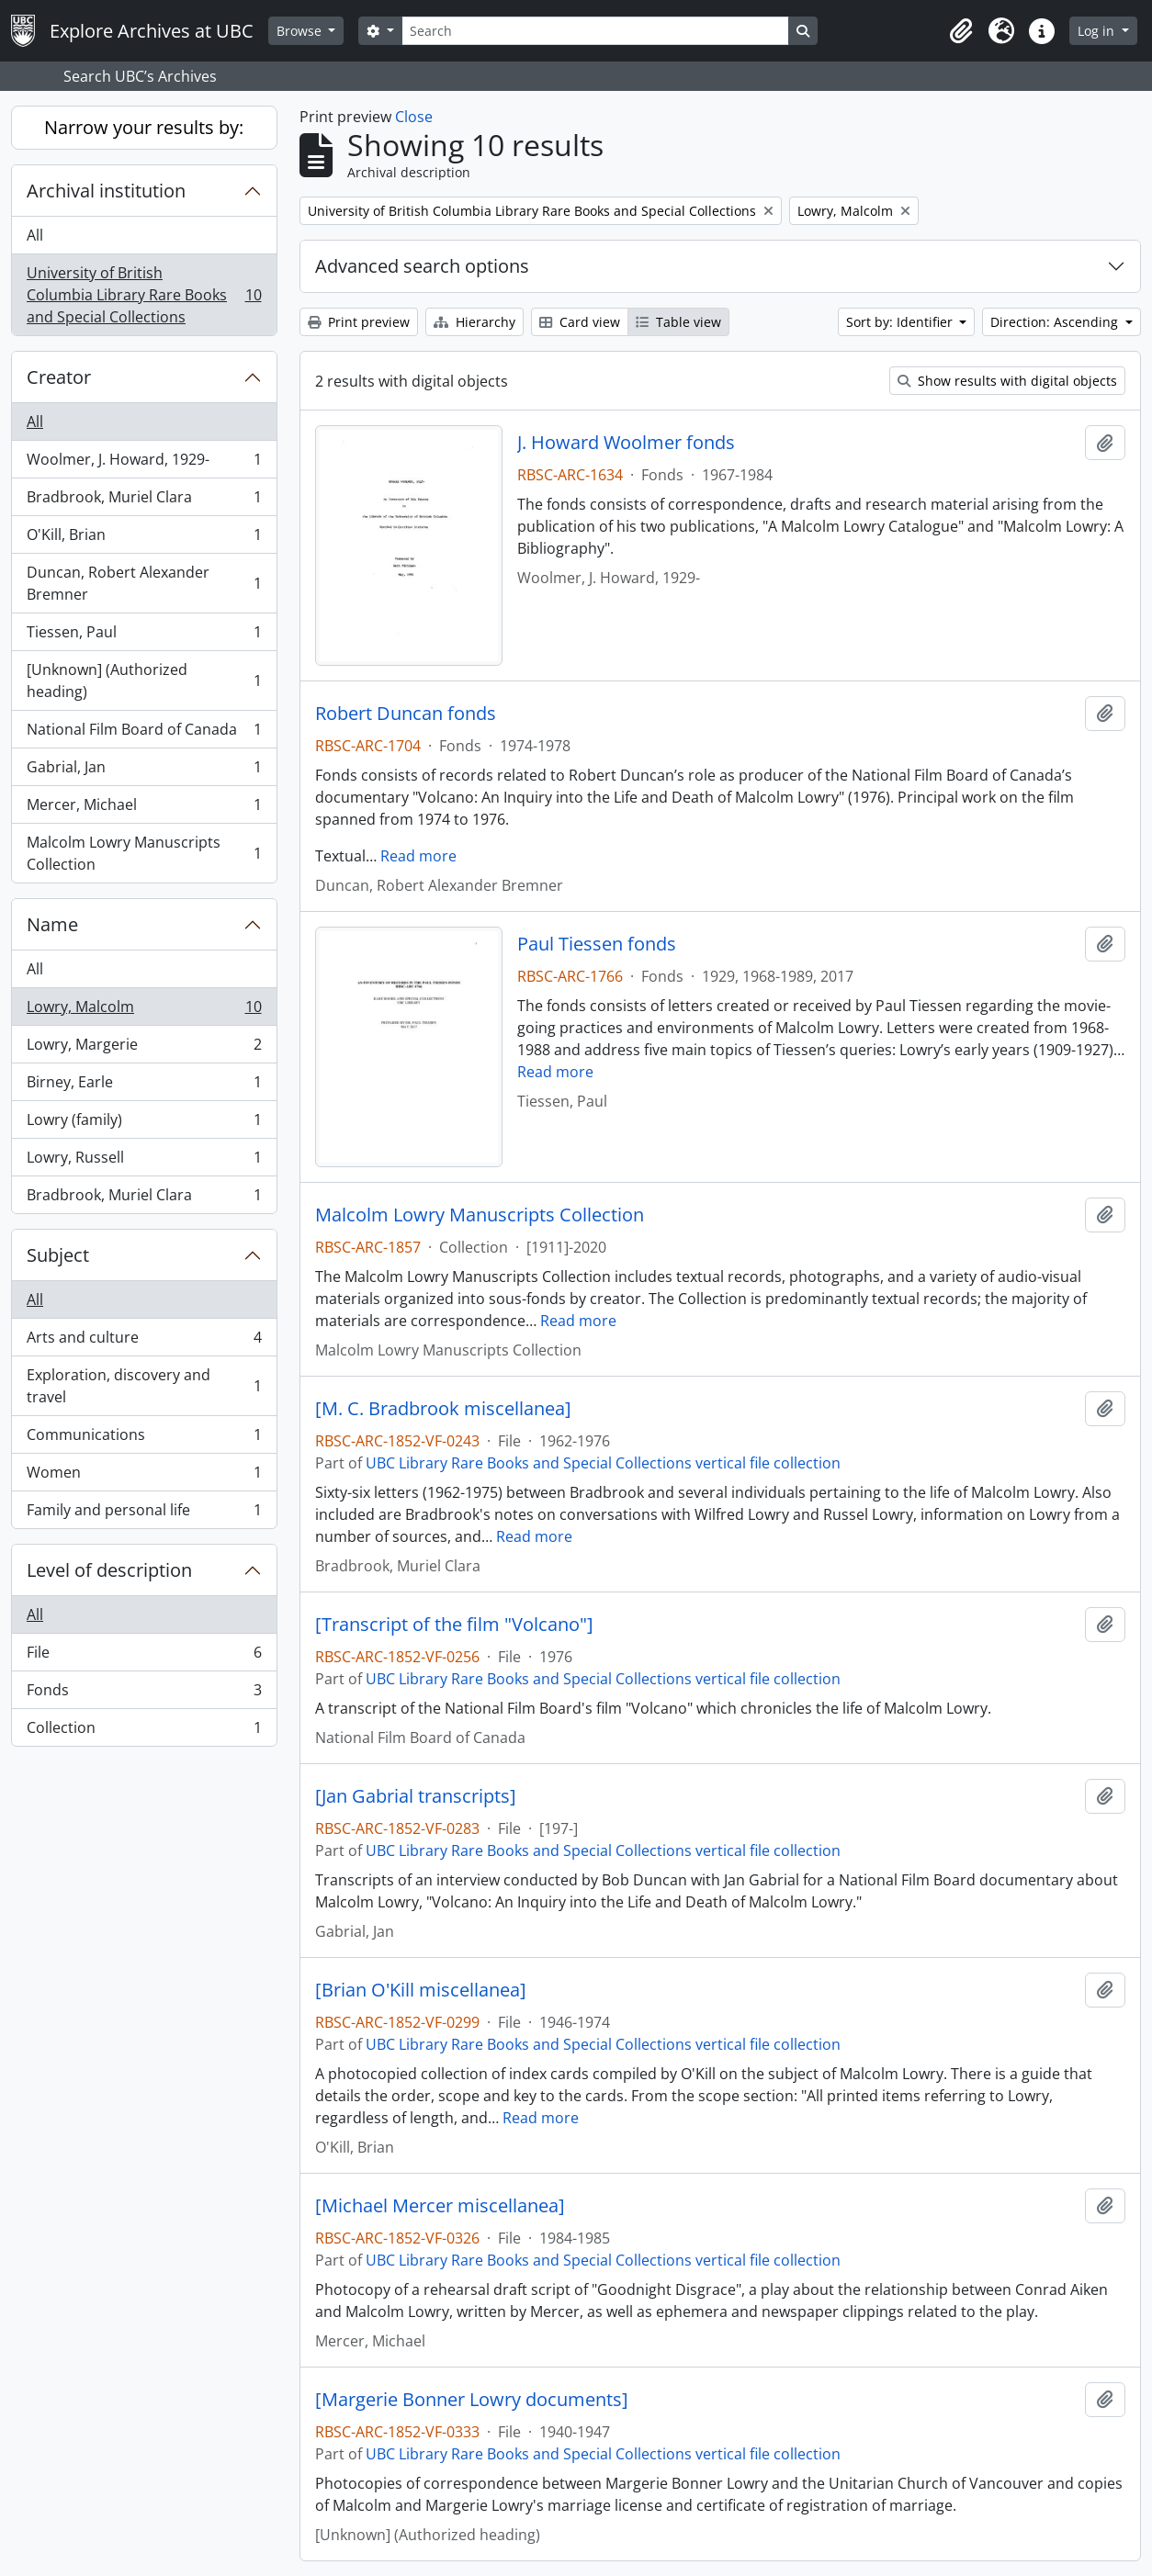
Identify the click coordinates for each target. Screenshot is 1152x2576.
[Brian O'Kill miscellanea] (420, 1990)
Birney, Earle (144, 1086)
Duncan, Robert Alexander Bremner (144, 583)
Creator (59, 377)
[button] (961, 31)
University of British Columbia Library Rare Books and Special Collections (144, 295)
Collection (144, 1731)
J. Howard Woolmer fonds (626, 443)
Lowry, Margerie (144, 1048)
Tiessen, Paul (144, 636)
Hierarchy (474, 322)
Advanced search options (422, 265)
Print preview (359, 322)
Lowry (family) (144, 1123)
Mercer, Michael (144, 808)
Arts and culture (144, 1341)
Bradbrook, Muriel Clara (144, 501)
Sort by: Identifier (901, 322)
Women (144, 1476)
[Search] (595, 31)
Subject (58, 1255)
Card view (579, 322)
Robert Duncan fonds (405, 714)
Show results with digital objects (1007, 380)
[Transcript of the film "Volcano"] (454, 1625)
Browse (301, 30)
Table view (678, 322)
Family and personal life (144, 1513)
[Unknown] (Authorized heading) (144, 680)
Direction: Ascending (1056, 322)
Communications (144, 1438)
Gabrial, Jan (144, 771)
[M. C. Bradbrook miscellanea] (443, 1409)
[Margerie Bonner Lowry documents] (471, 2400)
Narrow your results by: (143, 127)
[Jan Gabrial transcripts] (415, 1796)
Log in (1098, 30)
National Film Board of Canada (144, 733)
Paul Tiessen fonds (596, 944)
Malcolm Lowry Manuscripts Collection (144, 853)
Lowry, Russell (144, 1161)
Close (414, 117)
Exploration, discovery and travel (144, 1386)
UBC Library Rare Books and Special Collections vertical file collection (603, 1463)
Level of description (109, 1570)
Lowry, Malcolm (144, 1011)
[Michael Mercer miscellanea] (440, 2206)
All (35, 235)
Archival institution (106, 190)
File (144, 1656)
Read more (418, 856)
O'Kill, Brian (144, 538)
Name (52, 924)
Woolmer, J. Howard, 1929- (144, 463)
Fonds (144, 1694)
